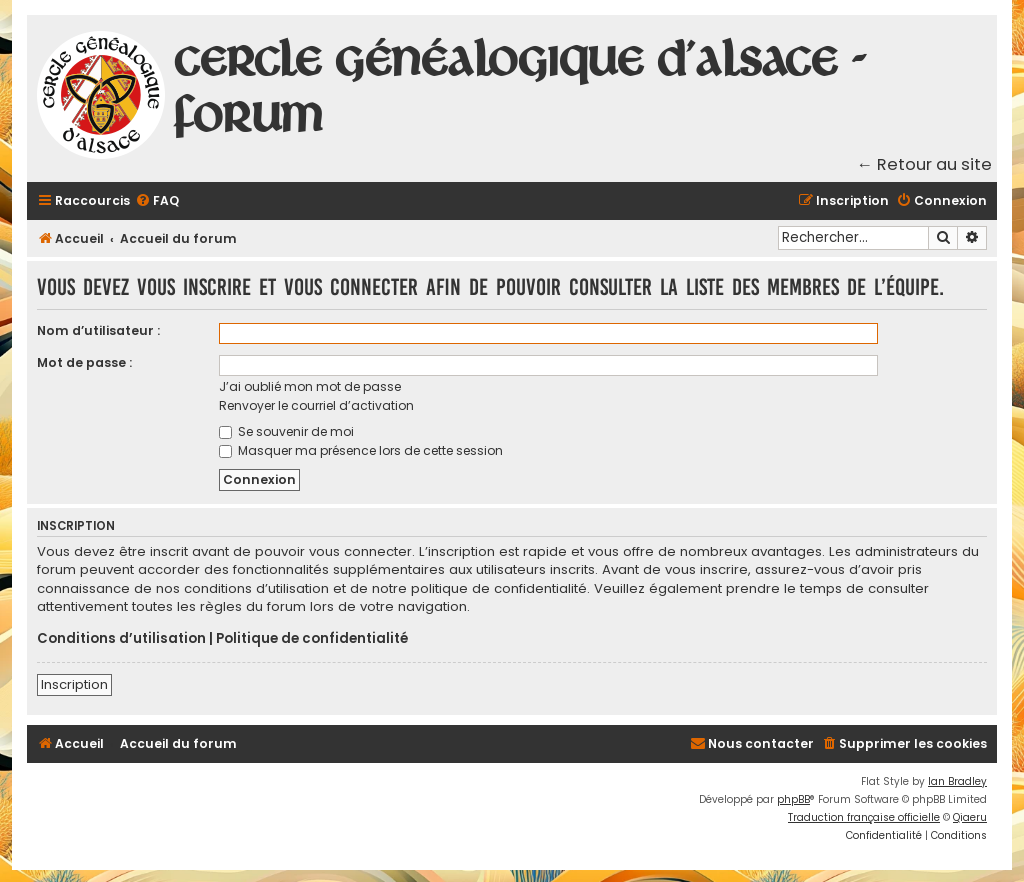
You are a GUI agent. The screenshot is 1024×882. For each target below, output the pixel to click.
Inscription (74, 684)
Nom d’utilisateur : (98, 330)
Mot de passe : (84, 362)
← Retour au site (925, 164)
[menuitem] (157, 201)
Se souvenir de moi (286, 431)
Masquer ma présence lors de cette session (361, 450)
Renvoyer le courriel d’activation (316, 405)
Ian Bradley (957, 781)
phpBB (793, 799)
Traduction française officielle (864, 817)
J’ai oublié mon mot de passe (310, 386)
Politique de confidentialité (312, 639)
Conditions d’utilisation (121, 639)
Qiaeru (970, 817)
